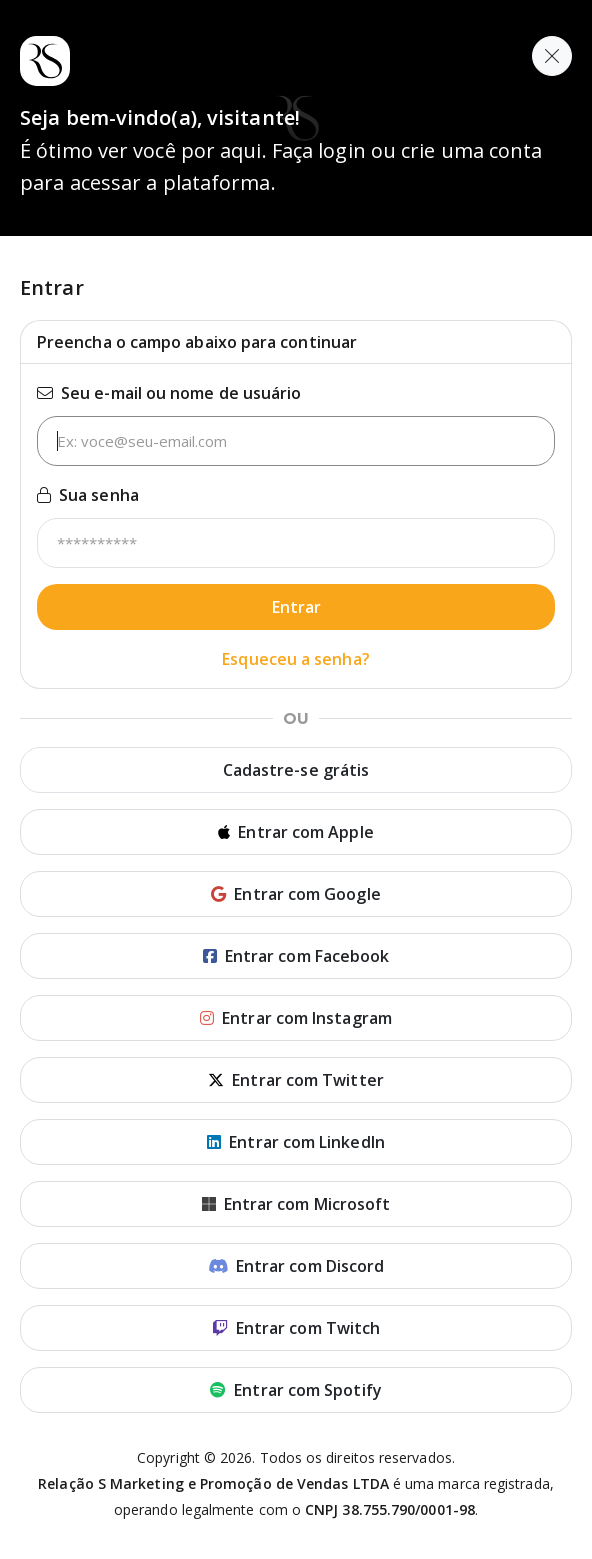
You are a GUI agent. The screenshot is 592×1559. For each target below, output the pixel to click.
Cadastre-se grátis (296, 770)
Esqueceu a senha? (295, 659)
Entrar (296, 607)
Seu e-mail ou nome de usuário (169, 393)
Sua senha (88, 495)
